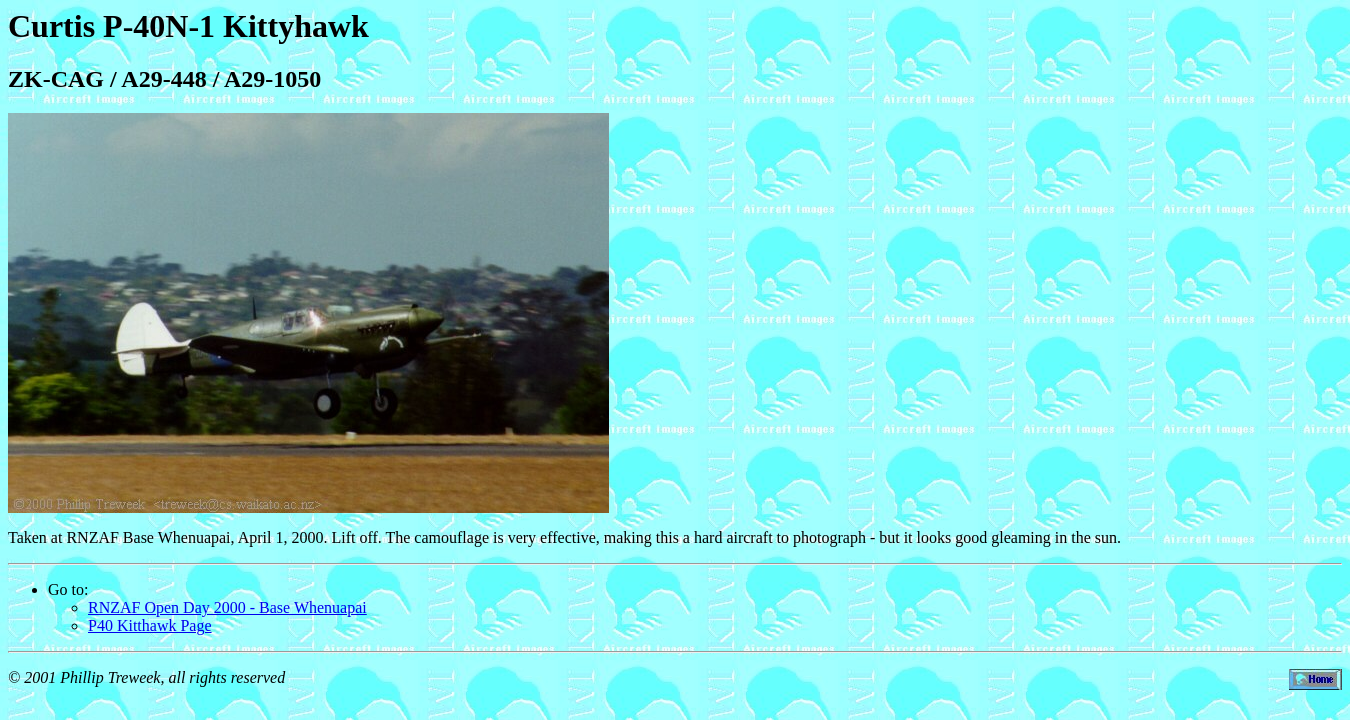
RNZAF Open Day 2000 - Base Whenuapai (227, 607)
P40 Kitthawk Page (150, 625)
